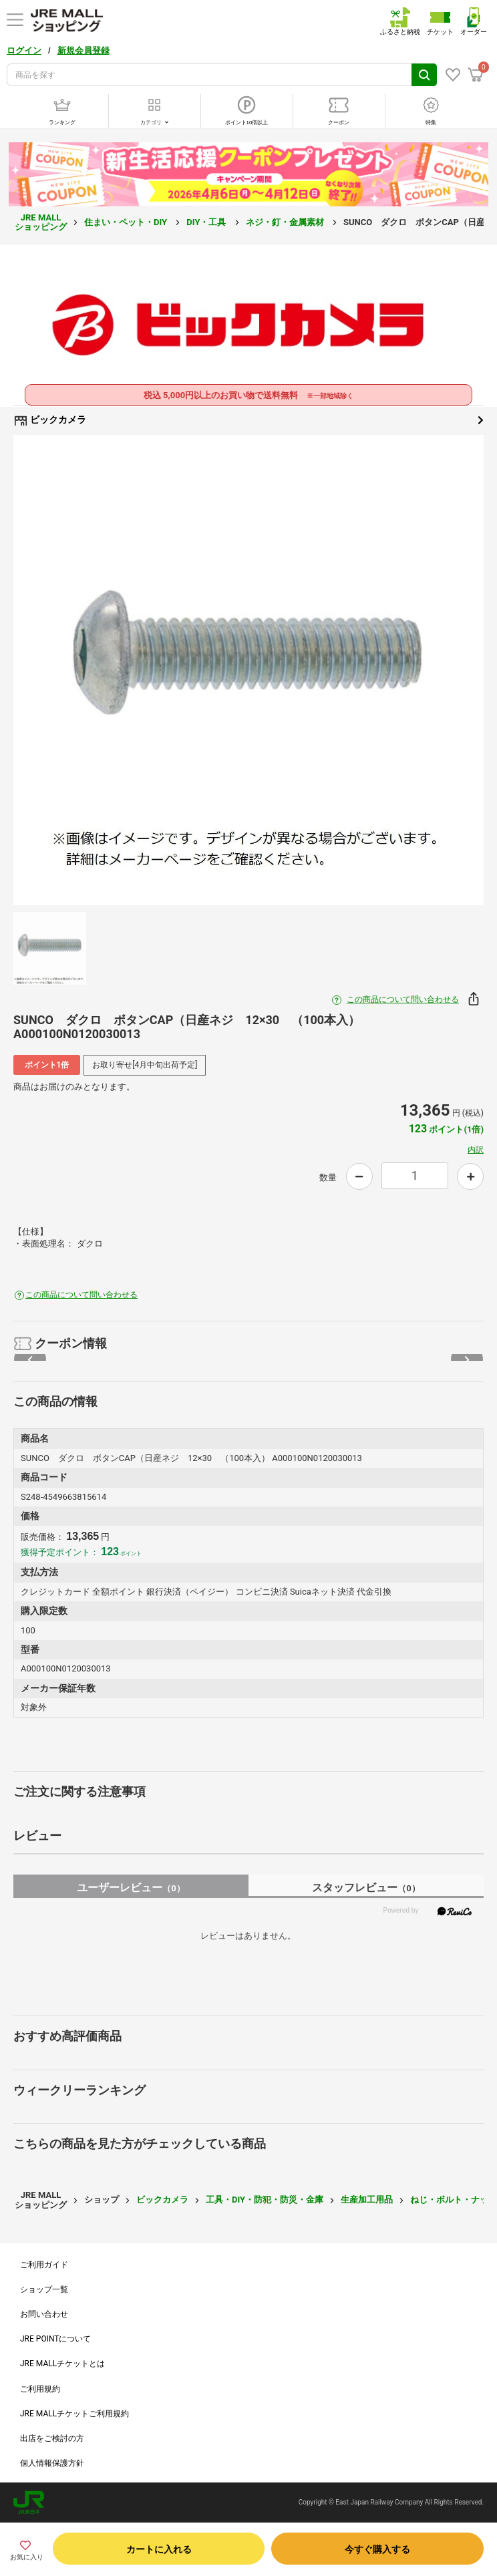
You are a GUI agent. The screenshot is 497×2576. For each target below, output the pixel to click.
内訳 (476, 1149)
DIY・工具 (207, 222)
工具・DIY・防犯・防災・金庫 (264, 2200)
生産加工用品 (367, 2200)
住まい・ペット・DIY (126, 222)
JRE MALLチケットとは (62, 2363)
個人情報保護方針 (52, 2463)
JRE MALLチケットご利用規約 (74, 2413)
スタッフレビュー (366, 1887)
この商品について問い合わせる (403, 999)
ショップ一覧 (44, 2289)
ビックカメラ (248, 420)
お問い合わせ (44, 2314)
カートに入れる (159, 2549)
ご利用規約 (40, 2389)
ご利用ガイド (44, 2264)
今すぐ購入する (377, 2549)
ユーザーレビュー (130, 1887)
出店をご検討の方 (52, 2438)
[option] (248, 670)
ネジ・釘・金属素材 (286, 222)
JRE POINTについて (55, 2339)
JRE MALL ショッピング (41, 222)
